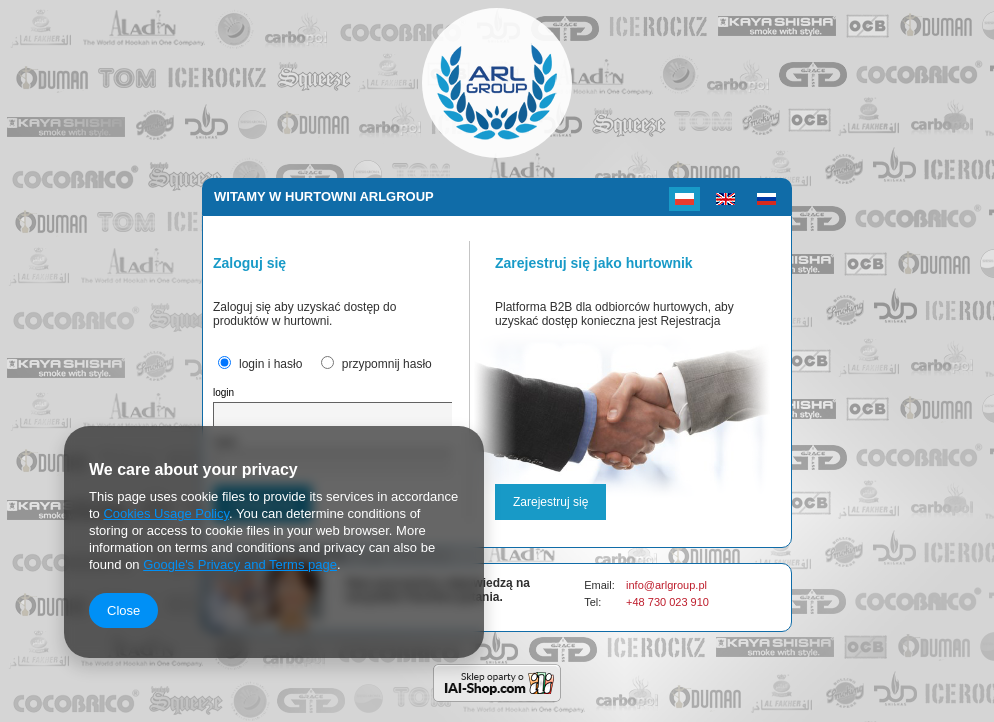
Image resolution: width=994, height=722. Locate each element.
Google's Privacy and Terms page (240, 564)
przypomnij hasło (387, 364)
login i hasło (270, 364)
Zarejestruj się (550, 502)
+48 (637, 602)
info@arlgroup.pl (666, 585)
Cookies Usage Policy (165, 513)
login (223, 392)
